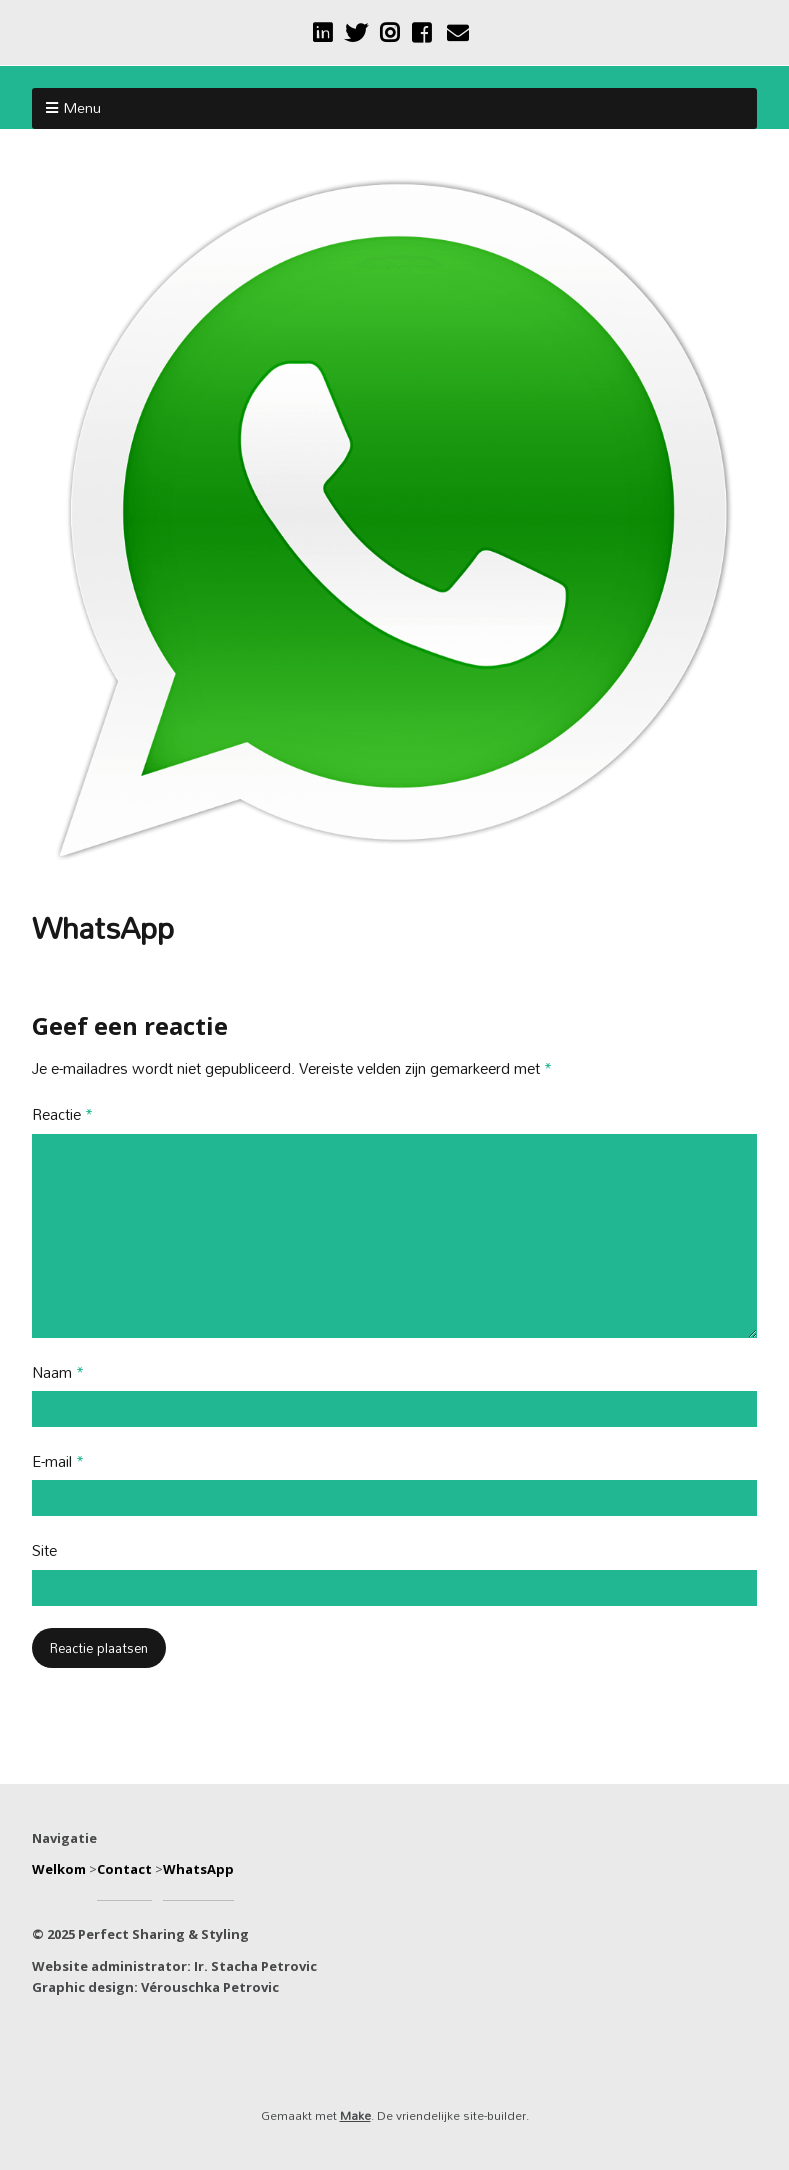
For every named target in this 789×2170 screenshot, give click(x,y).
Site (44, 1551)
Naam (58, 1373)
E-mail (58, 1462)
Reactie (62, 1115)
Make (355, 2115)
